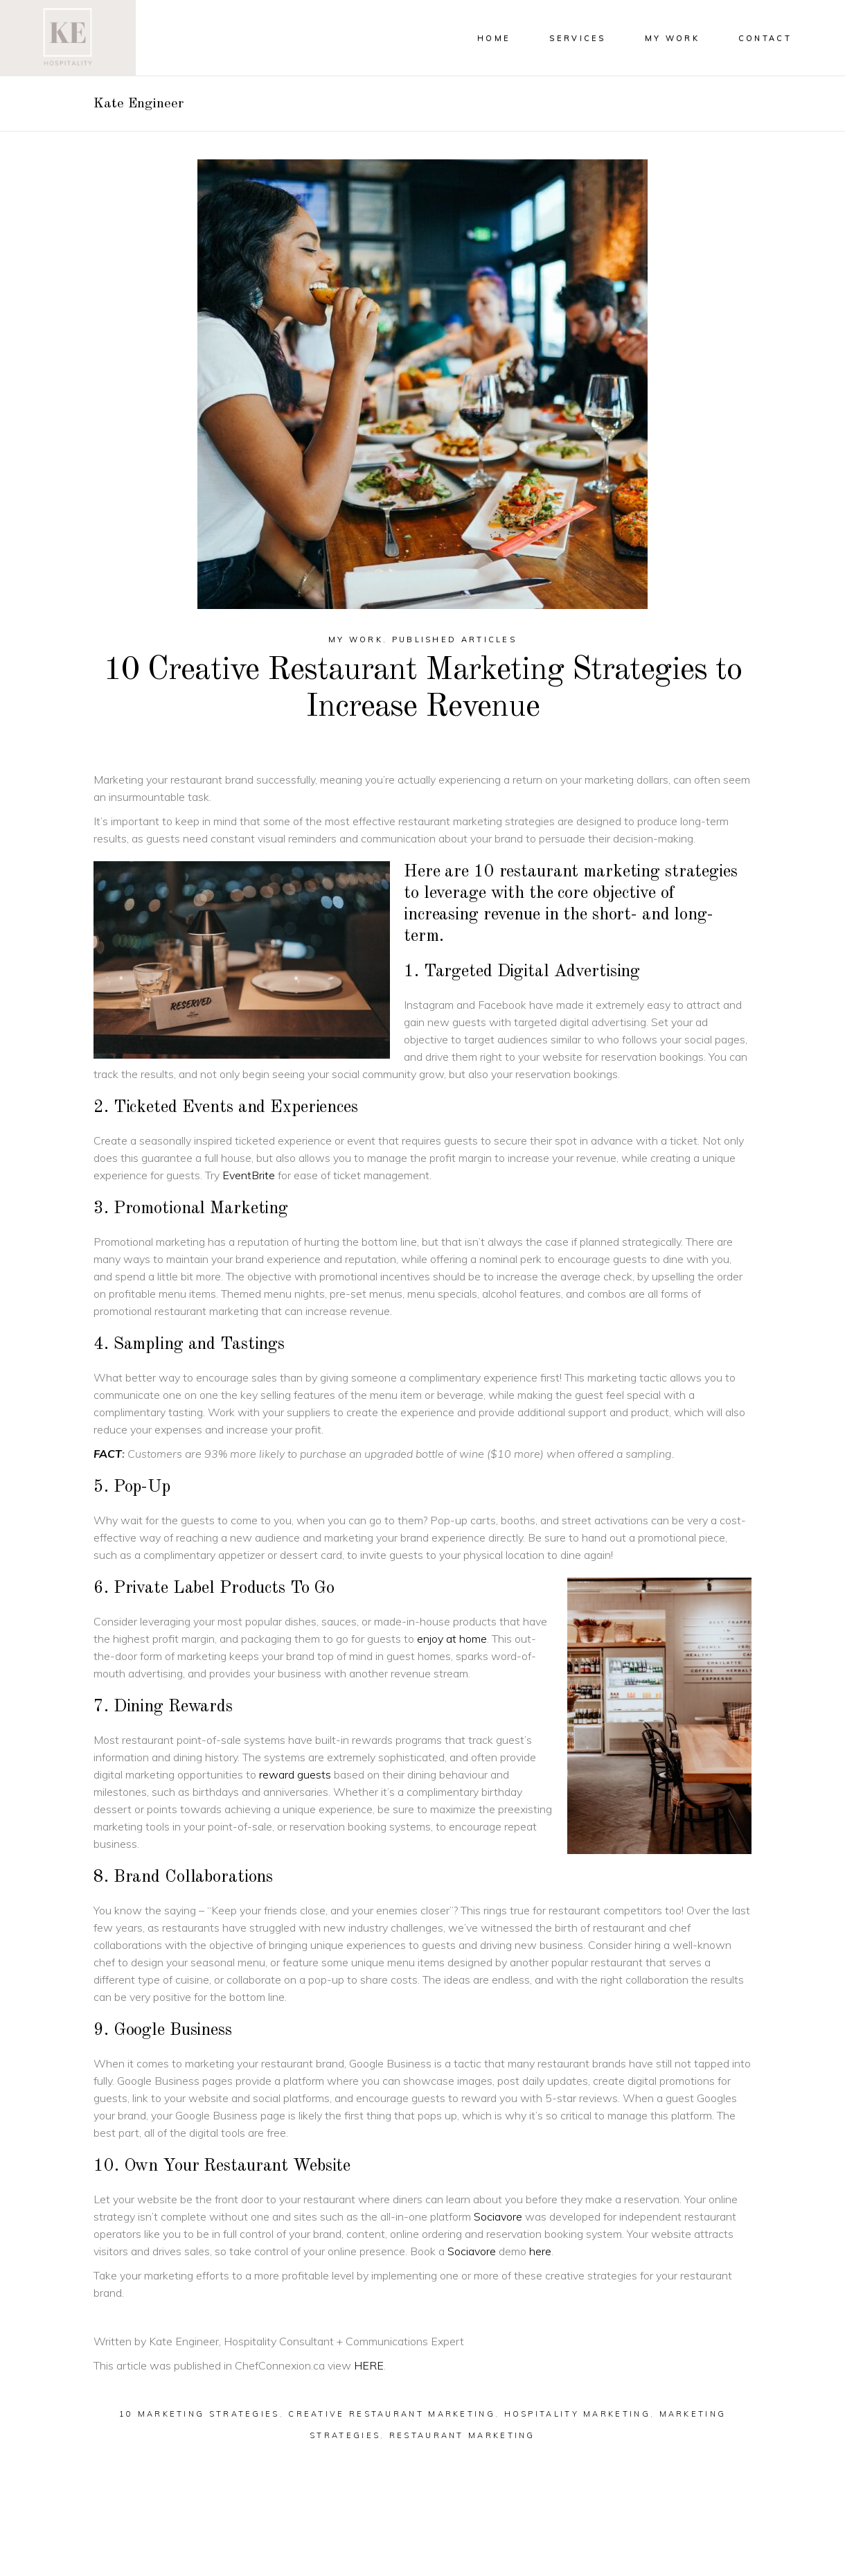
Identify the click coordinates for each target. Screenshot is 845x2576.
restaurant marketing (462, 2435)
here (540, 2251)
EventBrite (248, 1175)
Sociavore (498, 2216)
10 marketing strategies (199, 2414)
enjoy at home (452, 1639)
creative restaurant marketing (391, 2414)
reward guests (295, 1774)
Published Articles (454, 639)
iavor (478, 2251)
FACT (108, 1454)
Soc (456, 2251)
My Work (355, 639)
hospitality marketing (577, 2414)
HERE (369, 2365)
